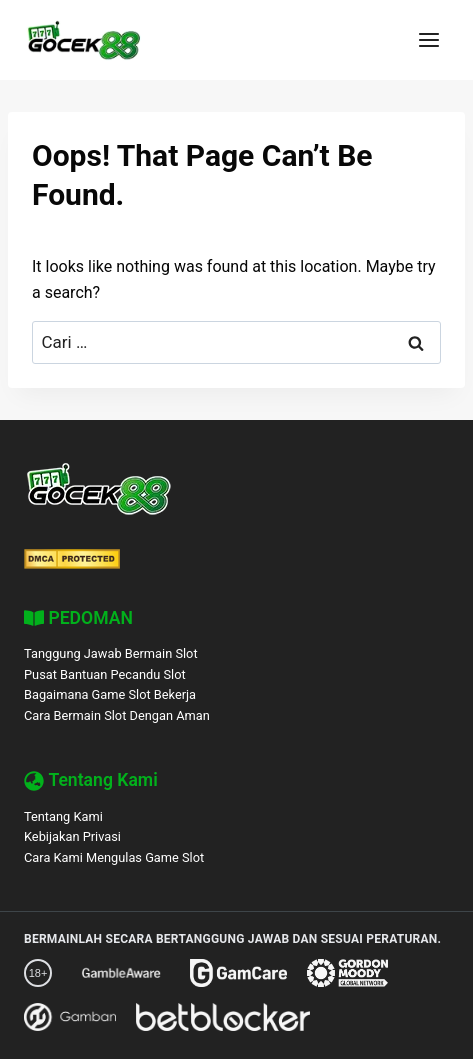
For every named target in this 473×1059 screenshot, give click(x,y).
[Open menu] (428, 39)
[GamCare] (238, 973)
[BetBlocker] (223, 1017)
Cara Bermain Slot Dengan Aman (117, 715)
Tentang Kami (63, 816)
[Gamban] (70, 1017)
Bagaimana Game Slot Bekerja (110, 694)
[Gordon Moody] (347, 973)
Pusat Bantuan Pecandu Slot (105, 674)
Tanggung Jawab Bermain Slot (111, 653)
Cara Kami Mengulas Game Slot (114, 857)
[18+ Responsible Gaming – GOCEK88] (38, 973)
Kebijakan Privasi (72, 836)
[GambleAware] (121, 973)
